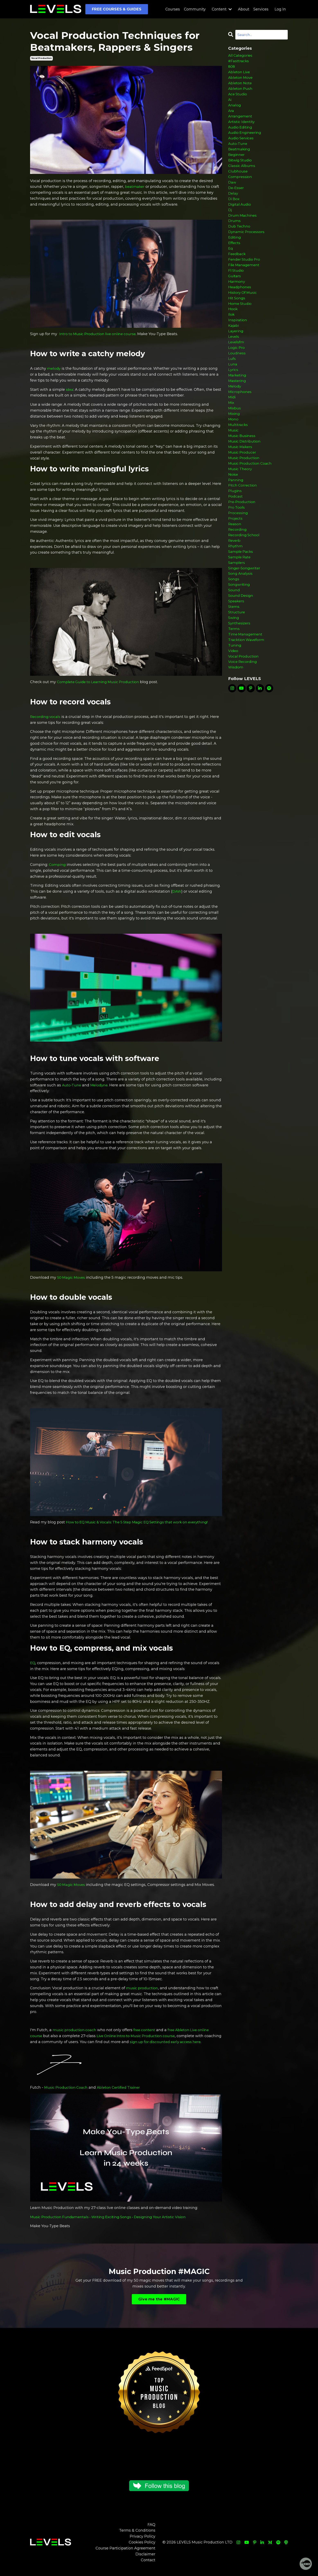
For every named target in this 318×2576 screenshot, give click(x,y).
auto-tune (238, 150)
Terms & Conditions (137, 2536)
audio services (241, 144)
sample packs (241, 586)
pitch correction (243, 515)
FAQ (151, 2530)
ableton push (240, 91)
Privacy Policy (142, 2542)
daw (232, 191)
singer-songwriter (245, 603)
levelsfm (236, 362)
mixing (234, 439)
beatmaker (135, 186)
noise (233, 503)
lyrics (233, 391)
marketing (237, 397)
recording (237, 562)
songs (233, 615)
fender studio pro (245, 273)
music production (142, 1988)
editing (234, 250)
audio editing (240, 132)
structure (236, 651)
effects (234, 256)
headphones (240, 303)
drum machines (243, 226)
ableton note (240, 85)
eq (230, 262)
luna (232, 386)
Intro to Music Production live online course (99, 334)
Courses (172, 9)
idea (70, 389)
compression (240, 185)
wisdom (236, 709)
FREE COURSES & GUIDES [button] (116, 9)
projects (235, 551)
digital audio (240, 215)
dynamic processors (247, 244)
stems (234, 645)
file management (244, 279)
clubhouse (238, 179)
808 (231, 67)
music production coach (75, 2030)
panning (236, 509)
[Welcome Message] (306, 2564)
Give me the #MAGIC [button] (159, 2305)
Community (194, 9)
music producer (242, 480)
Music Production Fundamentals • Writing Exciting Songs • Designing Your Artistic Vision (111, 2222)
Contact (148, 2566)
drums (234, 232)
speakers (236, 639)
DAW (177, 891)
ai (230, 103)
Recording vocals (46, 716)
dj (230, 221)
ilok (231, 332)
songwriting (239, 621)
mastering (237, 403)
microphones (240, 415)
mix (231, 427)
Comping (57, 864)
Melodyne (100, 1085)
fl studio (236, 285)
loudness (237, 374)
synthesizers (239, 662)
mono (233, 445)
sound (234, 627)
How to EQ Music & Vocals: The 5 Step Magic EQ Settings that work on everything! (141, 1522)
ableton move (241, 79)
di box (234, 209)
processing (238, 545)
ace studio (238, 97)
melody (54, 368)
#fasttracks (239, 62)
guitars (234, 291)
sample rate (240, 592)
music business (242, 462)
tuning (234, 686)
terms (234, 668)
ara (231, 115)
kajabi (234, 344)
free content (145, 2030)
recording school (244, 568)
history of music (243, 309)
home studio (240, 321)
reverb (234, 574)
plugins (235, 521)
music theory (240, 498)
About (243, 9)
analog (234, 109)
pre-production (242, 533)
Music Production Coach (66, 2093)
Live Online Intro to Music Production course (137, 2036)
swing (234, 656)
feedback (237, 268)
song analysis (241, 609)
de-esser (236, 197)
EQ (33, 1663)
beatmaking (239, 156)
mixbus (234, 433)
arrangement (240, 120)
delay (233, 203)
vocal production (41, 58)
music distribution (245, 468)
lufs (232, 380)
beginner (236, 162)
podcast (235, 527)
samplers (237, 598)
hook (233, 327)
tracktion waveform (247, 680)
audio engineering (245, 138)
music (233, 456)
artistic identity (242, 126)
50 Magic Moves (72, 1277)
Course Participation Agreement (125, 2554)
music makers (241, 474)
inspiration (238, 338)
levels (234, 356)
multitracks (238, 450)
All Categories (241, 56)
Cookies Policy (142, 2548)
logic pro (236, 368)
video (233, 692)
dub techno (239, 238)
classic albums (242, 173)
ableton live (239, 73)
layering (236, 350)
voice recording (243, 704)
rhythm (235, 580)
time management (246, 674)
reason (235, 556)
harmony (236, 297)
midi (232, 421)
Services (260, 9)
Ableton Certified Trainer (121, 2093)
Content (222, 9)
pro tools (236, 539)
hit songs (237, 315)
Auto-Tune (72, 1085)
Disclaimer (145, 2560)
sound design (241, 633)
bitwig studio (240, 168)
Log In (280, 9)
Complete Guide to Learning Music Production (100, 682)
